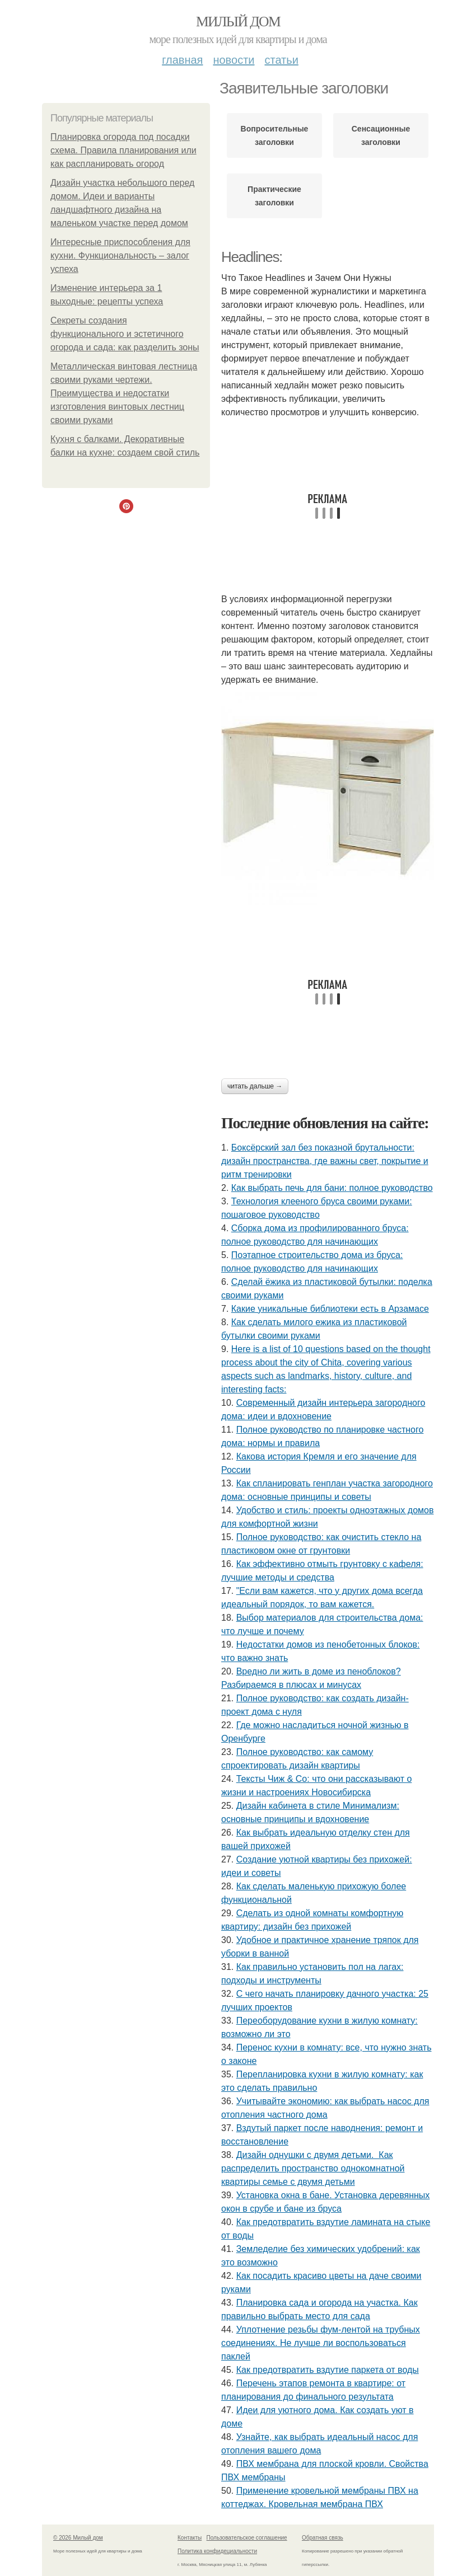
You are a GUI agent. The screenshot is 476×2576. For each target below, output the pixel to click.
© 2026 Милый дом (78, 2538)
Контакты (190, 2538)
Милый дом (238, 21)
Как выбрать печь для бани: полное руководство (332, 1188)
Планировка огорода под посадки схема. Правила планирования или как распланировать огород (123, 150)
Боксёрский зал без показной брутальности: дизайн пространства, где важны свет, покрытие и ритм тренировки (324, 1161)
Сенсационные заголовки (381, 135)
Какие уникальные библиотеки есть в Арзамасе (330, 1308)
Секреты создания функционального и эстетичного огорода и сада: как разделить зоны (124, 334)
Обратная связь (322, 2538)
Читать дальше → (254, 1086)
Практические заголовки (274, 196)
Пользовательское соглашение (247, 2538)
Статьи (281, 60)
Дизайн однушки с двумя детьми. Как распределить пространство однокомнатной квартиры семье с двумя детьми (312, 2168)
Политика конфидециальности (217, 2551)
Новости (233, 60)
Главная (182, 60)
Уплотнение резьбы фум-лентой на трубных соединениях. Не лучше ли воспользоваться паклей (320, 2343)
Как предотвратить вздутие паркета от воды (327, 2370)
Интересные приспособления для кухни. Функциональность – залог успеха (120, 255)
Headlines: (251, 256)
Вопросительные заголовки (275, 135)
